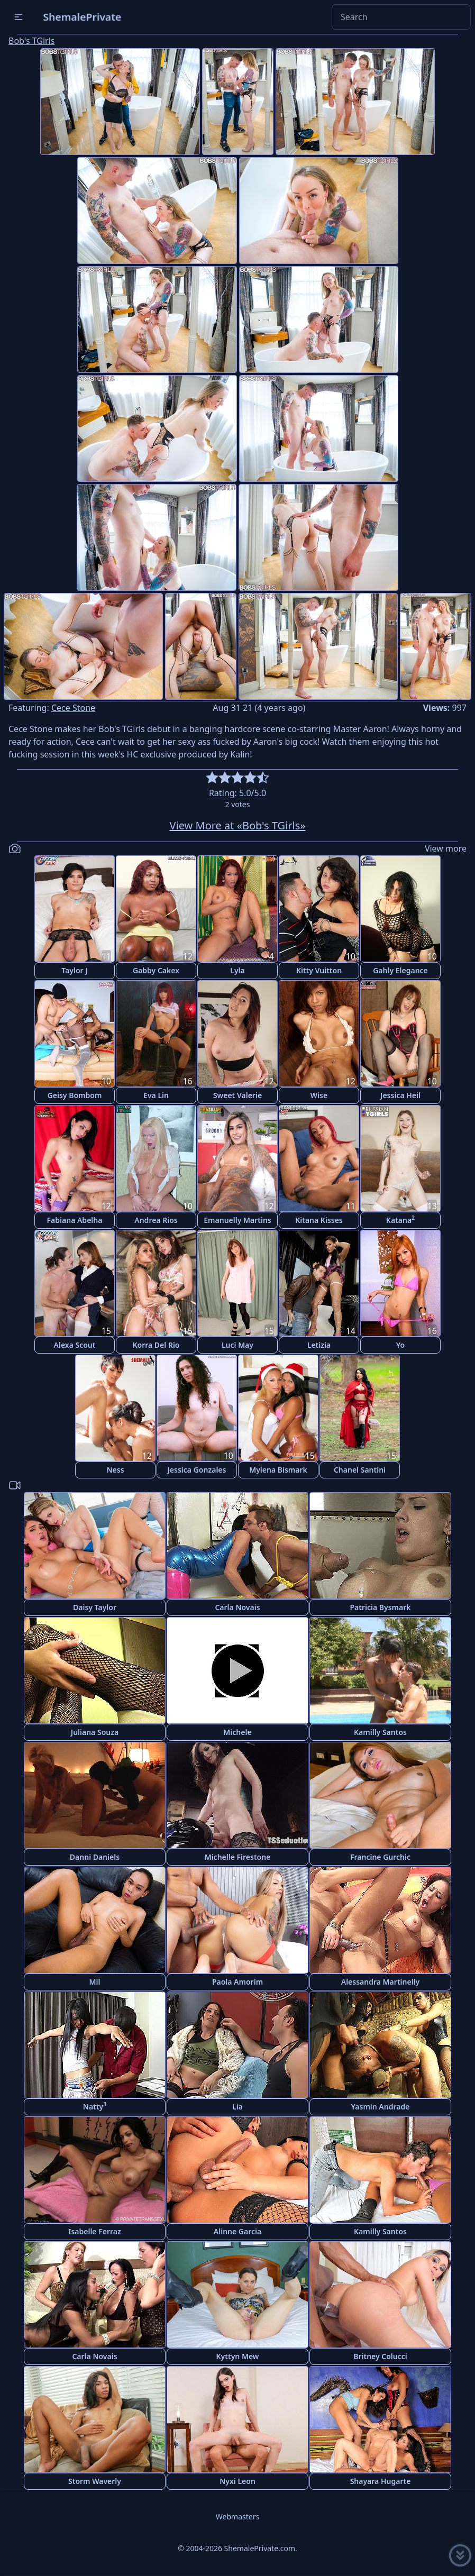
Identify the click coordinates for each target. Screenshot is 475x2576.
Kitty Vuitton (319, 970)
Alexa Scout (75, 1345)
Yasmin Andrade (380, 2107)
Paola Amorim (237, 1982)
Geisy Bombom (75, 1095)
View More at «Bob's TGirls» (238, 825)
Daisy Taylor (94, 1607)
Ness (115, 1470)
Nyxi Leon (237, 2481)
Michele (237, 1732)
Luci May (237, 1345)
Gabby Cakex (156, 970)
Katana (400, 1219)
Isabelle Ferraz (94, 2231)
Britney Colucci (380, 2356)
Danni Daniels (95, 1857)
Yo (400, 1345)
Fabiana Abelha (75, 1220)
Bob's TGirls (31, 41)
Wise (318, 1095)
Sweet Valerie (237, 1095)
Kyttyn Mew (237, 2356)
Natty (94, 2106)
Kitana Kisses (319, 1220)
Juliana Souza (94, 1732)
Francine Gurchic (380, 1857)
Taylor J (74, 970)
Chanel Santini (360, 1470)
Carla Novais (237, 1607)
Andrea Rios (155, 1220)
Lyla (237, 970)
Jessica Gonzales (197, 1470)
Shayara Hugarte (380, 2481)
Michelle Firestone (238, 1857)
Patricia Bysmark (380, 1607)
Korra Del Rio (155, 1345)
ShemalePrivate (82, 17)
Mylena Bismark (278, 1470)
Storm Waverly (94, 2481)
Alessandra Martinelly (380, 1982)
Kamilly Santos (380, 1732)
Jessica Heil (400, 1095)
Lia (237, 2107)
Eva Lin (156, 1095)
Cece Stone (73, 708)
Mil (95, 1982)
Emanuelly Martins (237, 1220)
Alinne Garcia (237, 2231)
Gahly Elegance (400, 970)
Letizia (319, 1345)
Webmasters (237, 2516)
